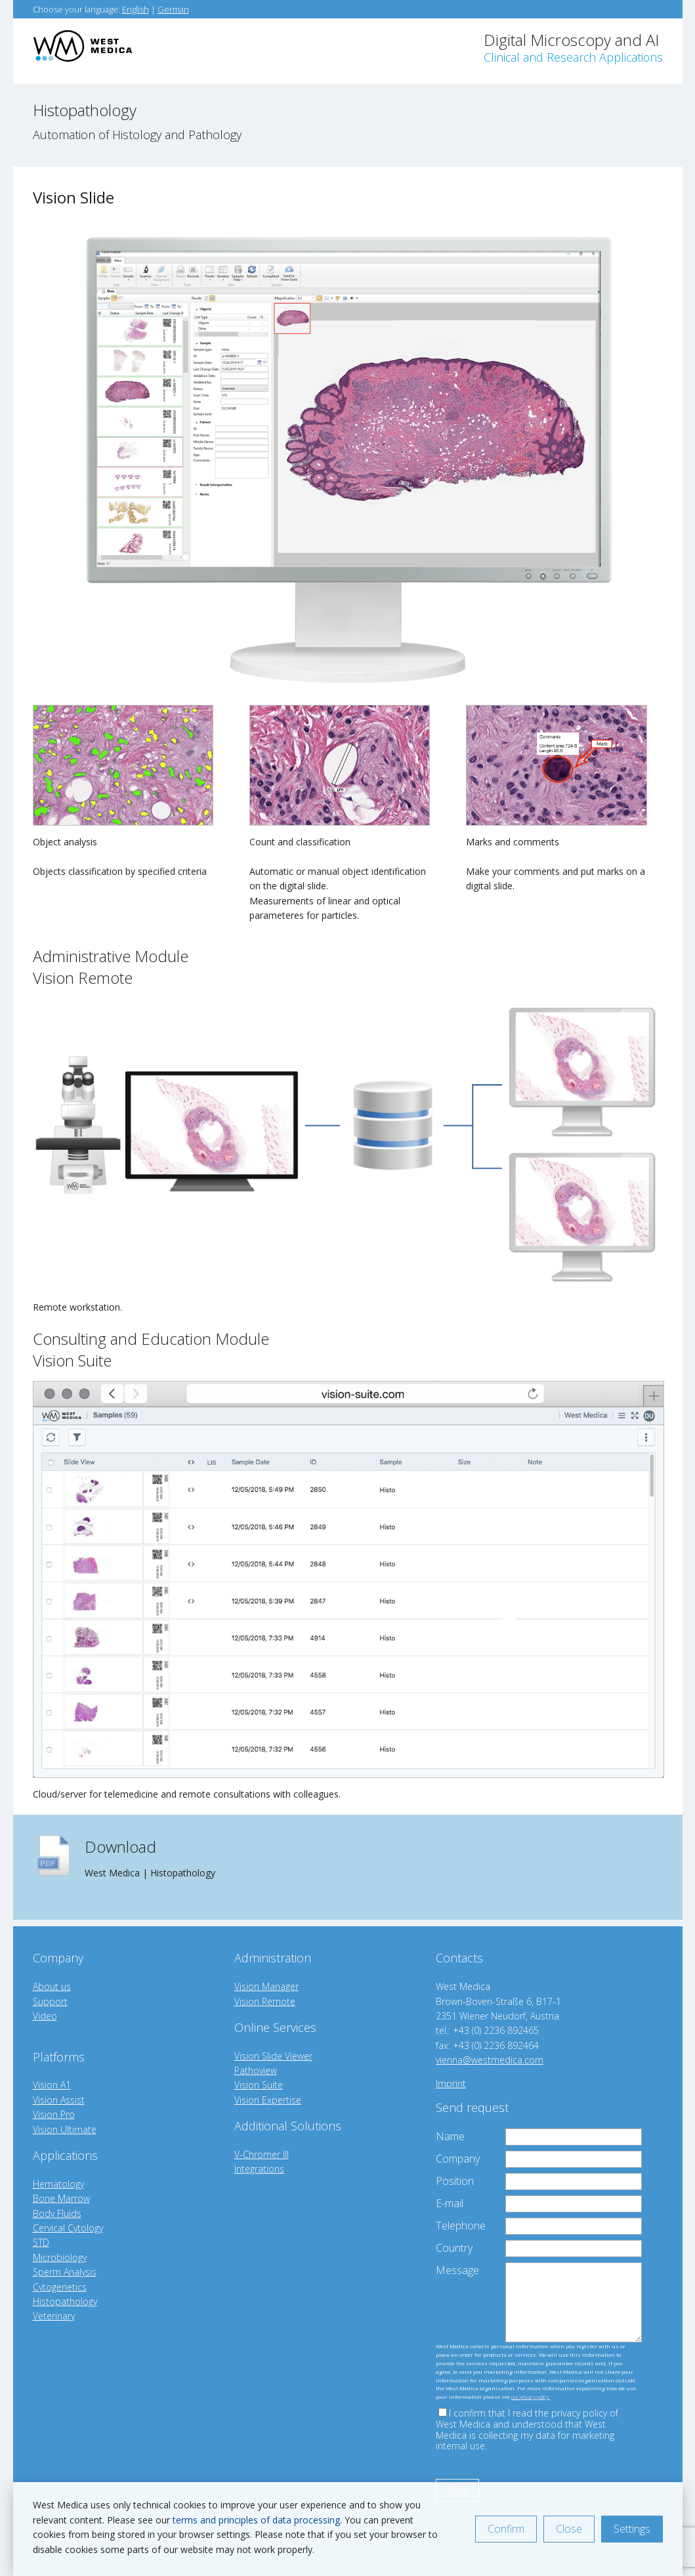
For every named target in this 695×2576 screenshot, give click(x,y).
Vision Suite (258, 2085)
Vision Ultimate (64, 2129)
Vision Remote (264, 2001)
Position (455, 2181)
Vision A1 (52, 2085)
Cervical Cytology (68, 2228)
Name (450, 2136)
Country (454, 2248)
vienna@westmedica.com (489, 2060)
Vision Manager (266, 1986)
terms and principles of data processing (256, 2520)
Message (457, 2270)
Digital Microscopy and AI (573, 47)
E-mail (449, 2203)
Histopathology (65, 2301)
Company (458, 2158)
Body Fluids (57, 2213)
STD (41, 2242)
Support (50, 2001)
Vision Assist (59, 2100)
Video (45, 2016)
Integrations (259, 2169)
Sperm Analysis (64, 2272)
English (135, 9)
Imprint (451, 2083)
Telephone (461, 2225)
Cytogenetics (60, 2287)
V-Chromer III (261, 2154)
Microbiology (60, 2257)
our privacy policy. (530, 2396)
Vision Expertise (267, 2100)
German (173, 9)
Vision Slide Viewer (273, 2056)
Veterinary (54, 2316)
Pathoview (255, 2070)
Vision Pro (54, 2114)
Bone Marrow (61, 2198)
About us (52, 1986)
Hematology (58, 2184)
